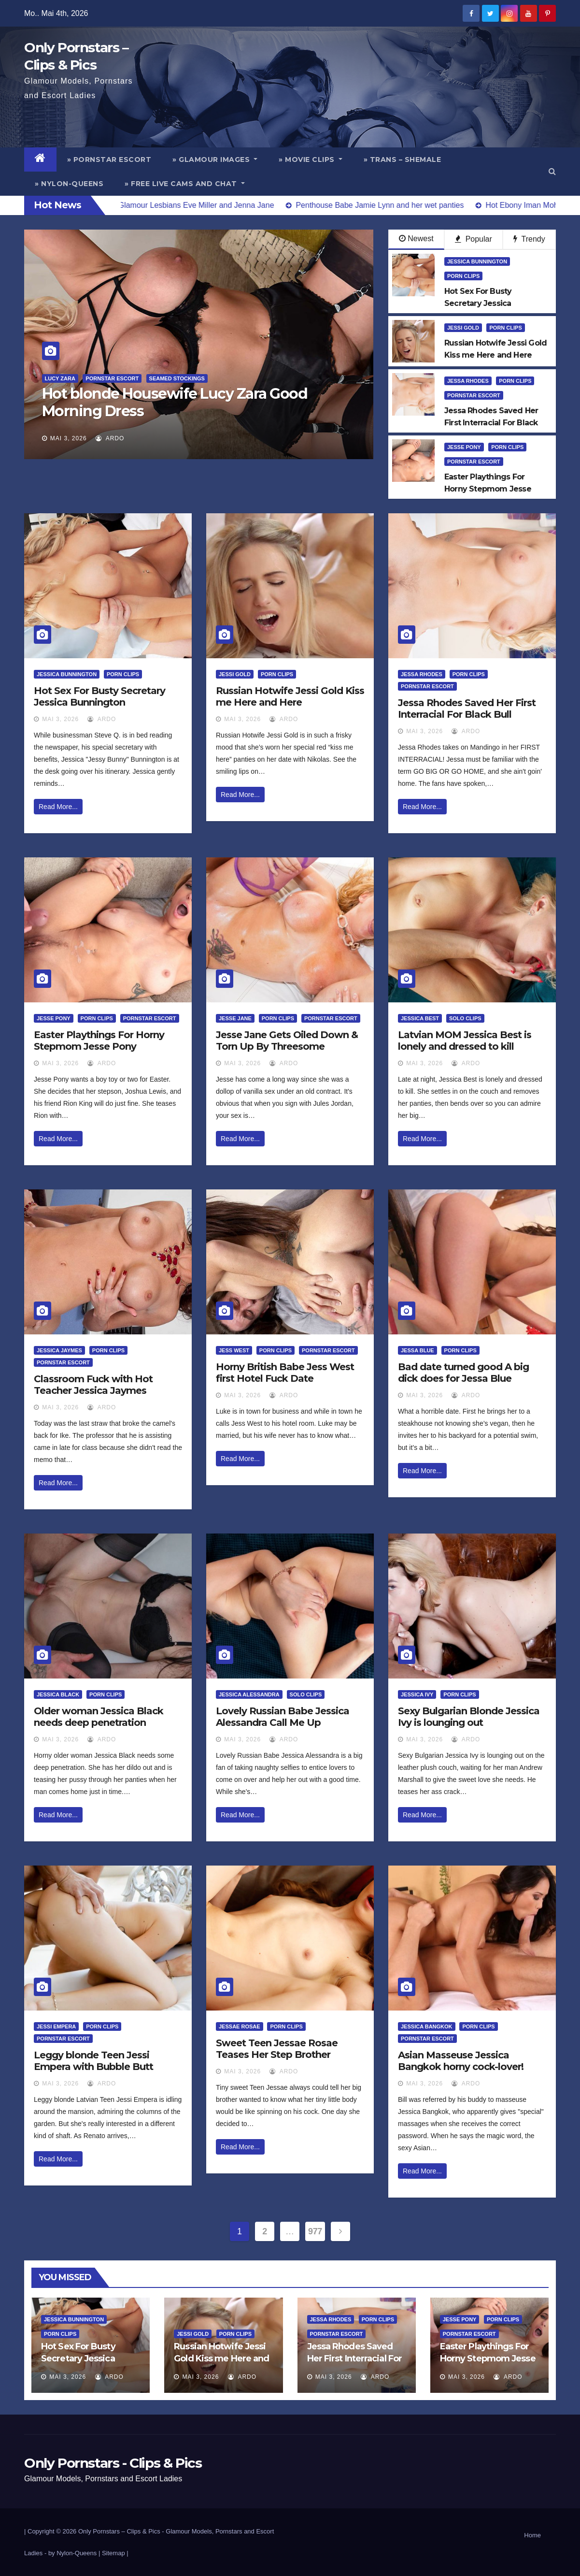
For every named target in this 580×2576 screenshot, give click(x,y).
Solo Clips (465, 1018)
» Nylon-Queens (69, 183)
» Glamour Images (214, 159)
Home (532, 2535)
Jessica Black (58, 1694)
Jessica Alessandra (249, 1694)
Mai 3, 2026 (68, 438)
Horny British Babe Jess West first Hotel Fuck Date (285, 1372)
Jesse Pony (464, 447)
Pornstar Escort (112, 378)
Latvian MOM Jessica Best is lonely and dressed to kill (464, 1040)
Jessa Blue (417, 1350)
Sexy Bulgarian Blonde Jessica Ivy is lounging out (468, 1716)
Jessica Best (420, 1018)
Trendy (529, 239)
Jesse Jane (235, 1018)
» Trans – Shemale (402, 159)
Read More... (58, 806)
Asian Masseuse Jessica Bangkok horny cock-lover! (460, 2060)
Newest (416, 238)
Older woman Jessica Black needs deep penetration (98, 1716)
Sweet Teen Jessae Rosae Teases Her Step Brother (277, 2048)
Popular (473, 239)
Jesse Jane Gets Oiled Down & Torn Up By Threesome (287, 1040)
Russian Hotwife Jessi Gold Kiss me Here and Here (290, 696)
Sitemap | (115, 2553)
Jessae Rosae (239, 2026)
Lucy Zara (60, 378)
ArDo (110, 438)
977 (315, 2231)
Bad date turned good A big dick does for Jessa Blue (463, 1372)
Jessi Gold (463, 328)
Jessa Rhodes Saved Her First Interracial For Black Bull (467, 708)
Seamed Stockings (177, 378)
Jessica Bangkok (427, 2026)
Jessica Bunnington (477, 261)
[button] (552, 171)
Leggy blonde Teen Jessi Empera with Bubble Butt (93, 2060)
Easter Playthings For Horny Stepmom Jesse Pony (99, 1040)
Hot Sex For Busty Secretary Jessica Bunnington (99, 696)
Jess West (234, 1350)
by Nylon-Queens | (75, 2553)
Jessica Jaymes (59, 1350)
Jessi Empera (56, 2026)
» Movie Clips (310, 159)
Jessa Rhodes (468, 381)
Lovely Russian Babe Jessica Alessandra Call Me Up (282, 1716)
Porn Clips (463, 276)
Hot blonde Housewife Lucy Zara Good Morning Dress (175, 402)
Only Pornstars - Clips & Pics (112, 2463)
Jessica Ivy (417, 1694)
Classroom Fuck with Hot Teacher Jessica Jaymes (93, 1384)
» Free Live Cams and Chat (185, 183)
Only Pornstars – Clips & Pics (119, 2531)
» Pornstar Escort (109, 159)
